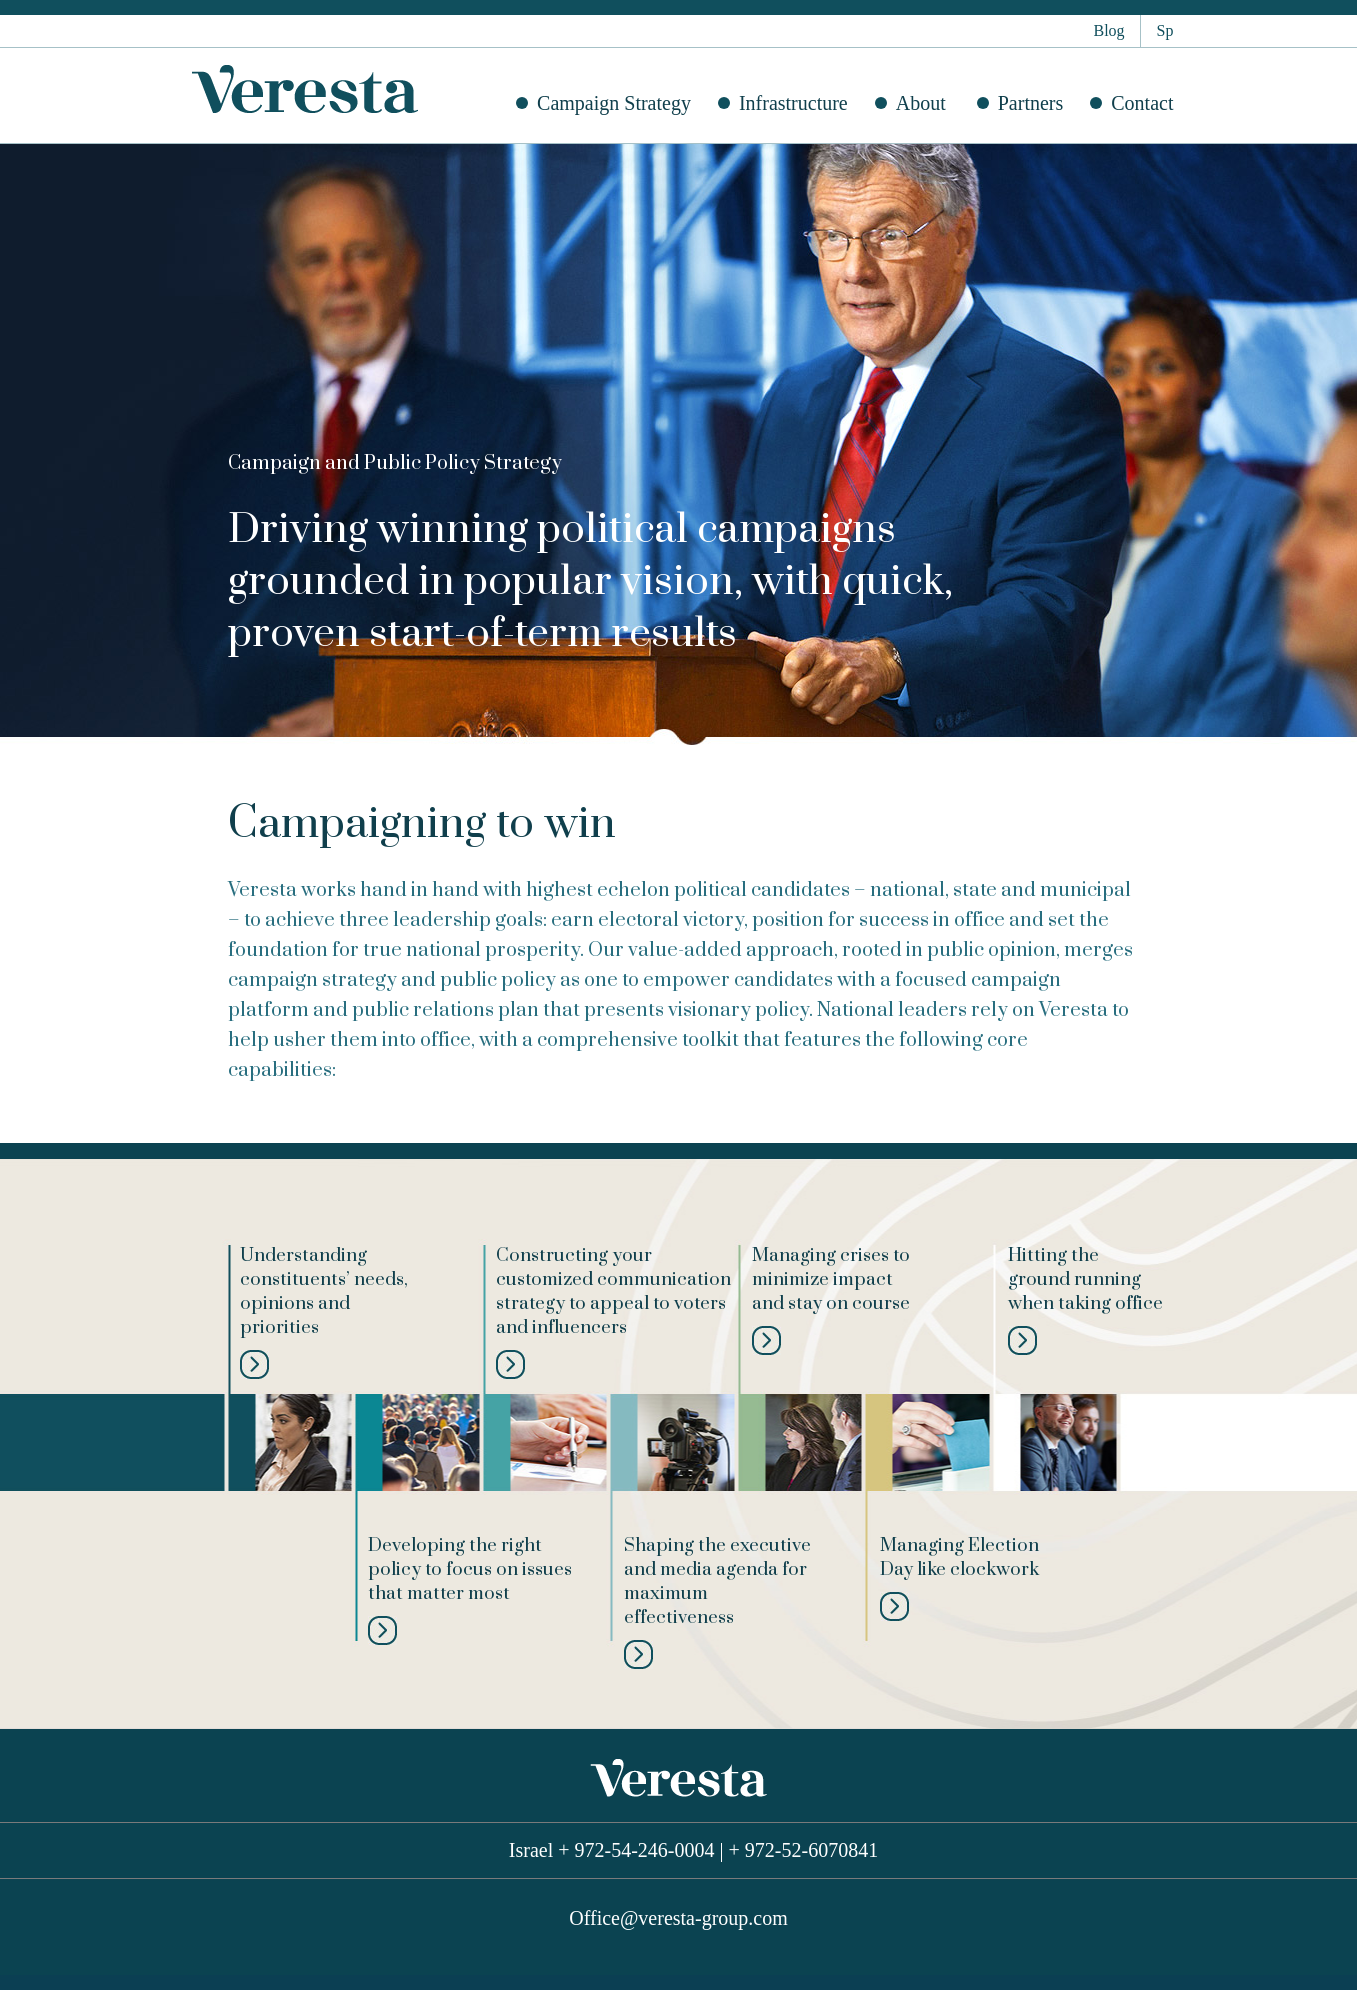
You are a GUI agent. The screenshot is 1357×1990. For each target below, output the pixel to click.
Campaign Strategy (614, 103)
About (921, 103)
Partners (1031, 103)
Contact (1142, 103)
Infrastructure (793, 103)
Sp (1165, 30)
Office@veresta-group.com (678, 1918)
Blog (1108, 30)
